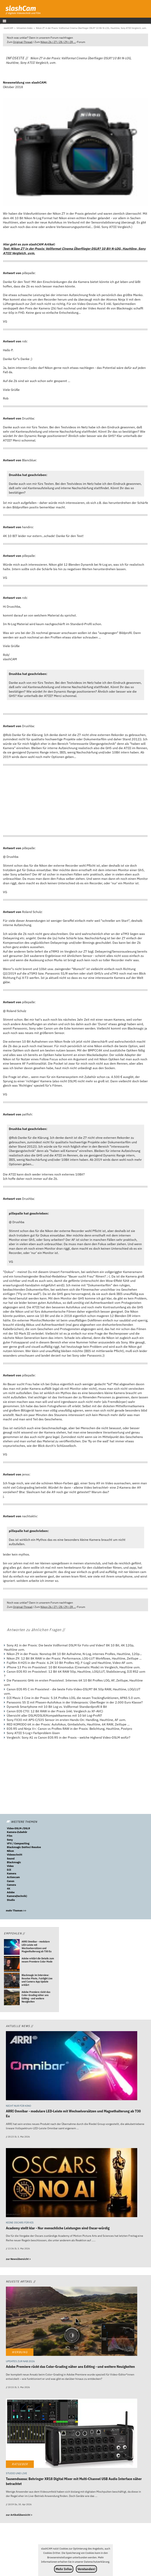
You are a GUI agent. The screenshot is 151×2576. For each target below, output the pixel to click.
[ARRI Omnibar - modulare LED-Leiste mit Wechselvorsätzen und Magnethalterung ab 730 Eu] (12, 1947)
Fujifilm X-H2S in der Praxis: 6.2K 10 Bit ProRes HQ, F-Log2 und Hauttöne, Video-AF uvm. (70, 1663)
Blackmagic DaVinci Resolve (24, 1847)
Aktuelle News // (19, 2026)
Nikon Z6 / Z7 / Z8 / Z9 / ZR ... (58, 42)
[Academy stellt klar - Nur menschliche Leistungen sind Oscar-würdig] (71, 2183)
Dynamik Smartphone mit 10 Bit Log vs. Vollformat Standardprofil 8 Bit (57, 1707)
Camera (11, 1885)
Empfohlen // (14, 1933)
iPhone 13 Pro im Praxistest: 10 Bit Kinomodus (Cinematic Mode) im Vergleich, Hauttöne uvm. (73, 1667)
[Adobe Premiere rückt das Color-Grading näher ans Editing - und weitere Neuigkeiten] (12, 1998)
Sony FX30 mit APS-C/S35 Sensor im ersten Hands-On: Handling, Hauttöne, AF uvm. (66, 1720)
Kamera (11, 1873)
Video (10, 1866)
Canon (10, 1881)
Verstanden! (86, 2569)
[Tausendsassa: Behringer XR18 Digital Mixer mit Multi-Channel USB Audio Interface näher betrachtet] (71, 2434)
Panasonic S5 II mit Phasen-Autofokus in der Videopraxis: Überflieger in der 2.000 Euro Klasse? (75, 1702)
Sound (11, 1858)
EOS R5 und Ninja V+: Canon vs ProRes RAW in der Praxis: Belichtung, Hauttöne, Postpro (69, 1729)
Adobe (11, 1892)
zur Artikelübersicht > (19, 2515)
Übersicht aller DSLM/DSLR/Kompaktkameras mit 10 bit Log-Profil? (54, 1715)
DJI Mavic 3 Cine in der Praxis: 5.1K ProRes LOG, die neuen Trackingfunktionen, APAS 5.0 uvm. (74, 1698)
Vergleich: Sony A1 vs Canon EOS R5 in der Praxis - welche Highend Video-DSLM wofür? (68, 1737)
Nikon (10, 1851)
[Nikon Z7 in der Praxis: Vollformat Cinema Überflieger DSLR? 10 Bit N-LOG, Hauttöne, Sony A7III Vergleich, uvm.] (91, 28)
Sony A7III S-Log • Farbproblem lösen (33, 1733)
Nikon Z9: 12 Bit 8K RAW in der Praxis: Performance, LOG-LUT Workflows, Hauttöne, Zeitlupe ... (74, 1658)
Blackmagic (14, 1862)
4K (8, 1888)
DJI (9, 1869)
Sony (10, 1839)
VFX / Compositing (18, 1843)
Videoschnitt (14, 1854)
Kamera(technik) (17, 1896)
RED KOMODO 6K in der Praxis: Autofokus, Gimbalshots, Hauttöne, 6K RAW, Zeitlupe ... (68, 1724)
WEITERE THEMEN (21, 1822)
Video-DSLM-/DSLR (18, 1828)
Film (9, 1835)
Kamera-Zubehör (17, 1832)
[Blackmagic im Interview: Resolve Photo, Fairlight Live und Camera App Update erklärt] (12, 1981)
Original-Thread (22, 42)
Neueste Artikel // (21, 2281)
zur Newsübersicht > (18, 2259)
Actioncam (13, 1877)
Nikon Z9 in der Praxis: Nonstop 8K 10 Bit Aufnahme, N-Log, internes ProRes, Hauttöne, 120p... (74, 1654)
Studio (11, 1900)
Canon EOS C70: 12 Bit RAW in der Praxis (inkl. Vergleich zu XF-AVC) (55, 1711)
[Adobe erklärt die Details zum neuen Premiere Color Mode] (12, 1964)
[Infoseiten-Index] (25, 28)
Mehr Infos (64, 2569)
